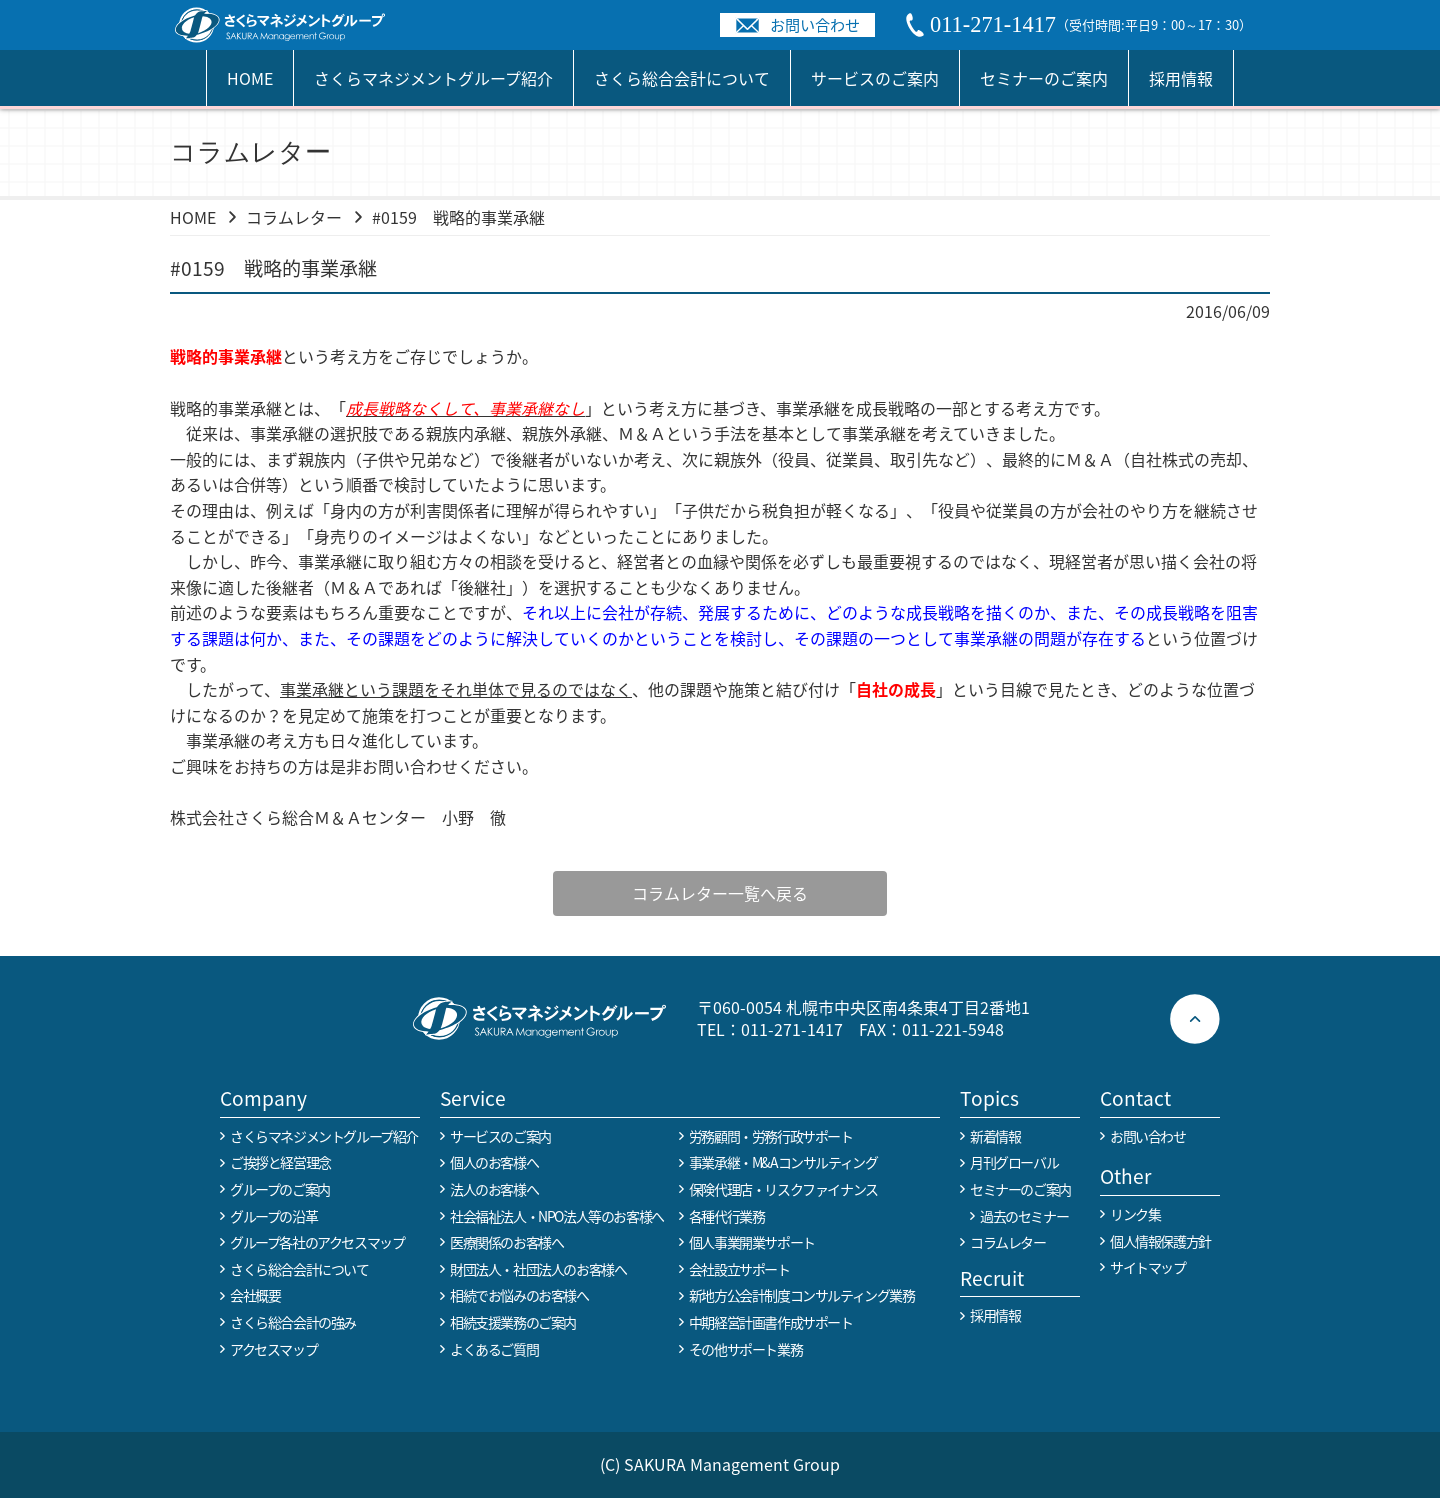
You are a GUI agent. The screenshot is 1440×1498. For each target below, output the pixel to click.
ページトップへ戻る (1195, 1019)
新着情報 (995, 1136)
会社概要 (255, 1295)
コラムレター (294, 217)
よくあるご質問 (494, 1349)
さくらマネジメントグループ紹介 (433, 78)
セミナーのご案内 (1044, 78)
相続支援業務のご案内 (513, 1322)
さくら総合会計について (682, 78)
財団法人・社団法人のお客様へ (538, 1269)
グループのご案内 (280, 1189)
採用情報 (1181, 78)
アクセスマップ (273, 1349)
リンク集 (1135, 1214)
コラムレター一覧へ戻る (711, 893)
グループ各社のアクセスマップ (317, 1242)
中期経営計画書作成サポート (771, 1322)
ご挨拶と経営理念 (280, 1162)
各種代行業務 (727, 1216)
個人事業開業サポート (752, 1242)
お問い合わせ (815, 24)
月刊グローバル (1014, 1162)
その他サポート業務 (745, 1349)
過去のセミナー (1024, 1216)
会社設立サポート (739, 1269)
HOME (250, 78)
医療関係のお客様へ (506, 1242)
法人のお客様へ (494, 1189)
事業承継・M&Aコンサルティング (783, 1162)
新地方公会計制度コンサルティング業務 (802, 1295)
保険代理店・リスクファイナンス (783, 1189)
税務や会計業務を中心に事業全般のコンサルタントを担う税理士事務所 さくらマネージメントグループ (291, 25)
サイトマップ (1148, 1267)
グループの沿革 (273, 1216)
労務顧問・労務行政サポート (771, 1136)
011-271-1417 (792, 1029)
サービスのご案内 (875, 78)
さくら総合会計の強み (293, 1322)
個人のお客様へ (494, 1162)
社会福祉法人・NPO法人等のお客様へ (557, 1216)
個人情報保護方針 (1160, 1241)
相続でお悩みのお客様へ (519, 1295)
